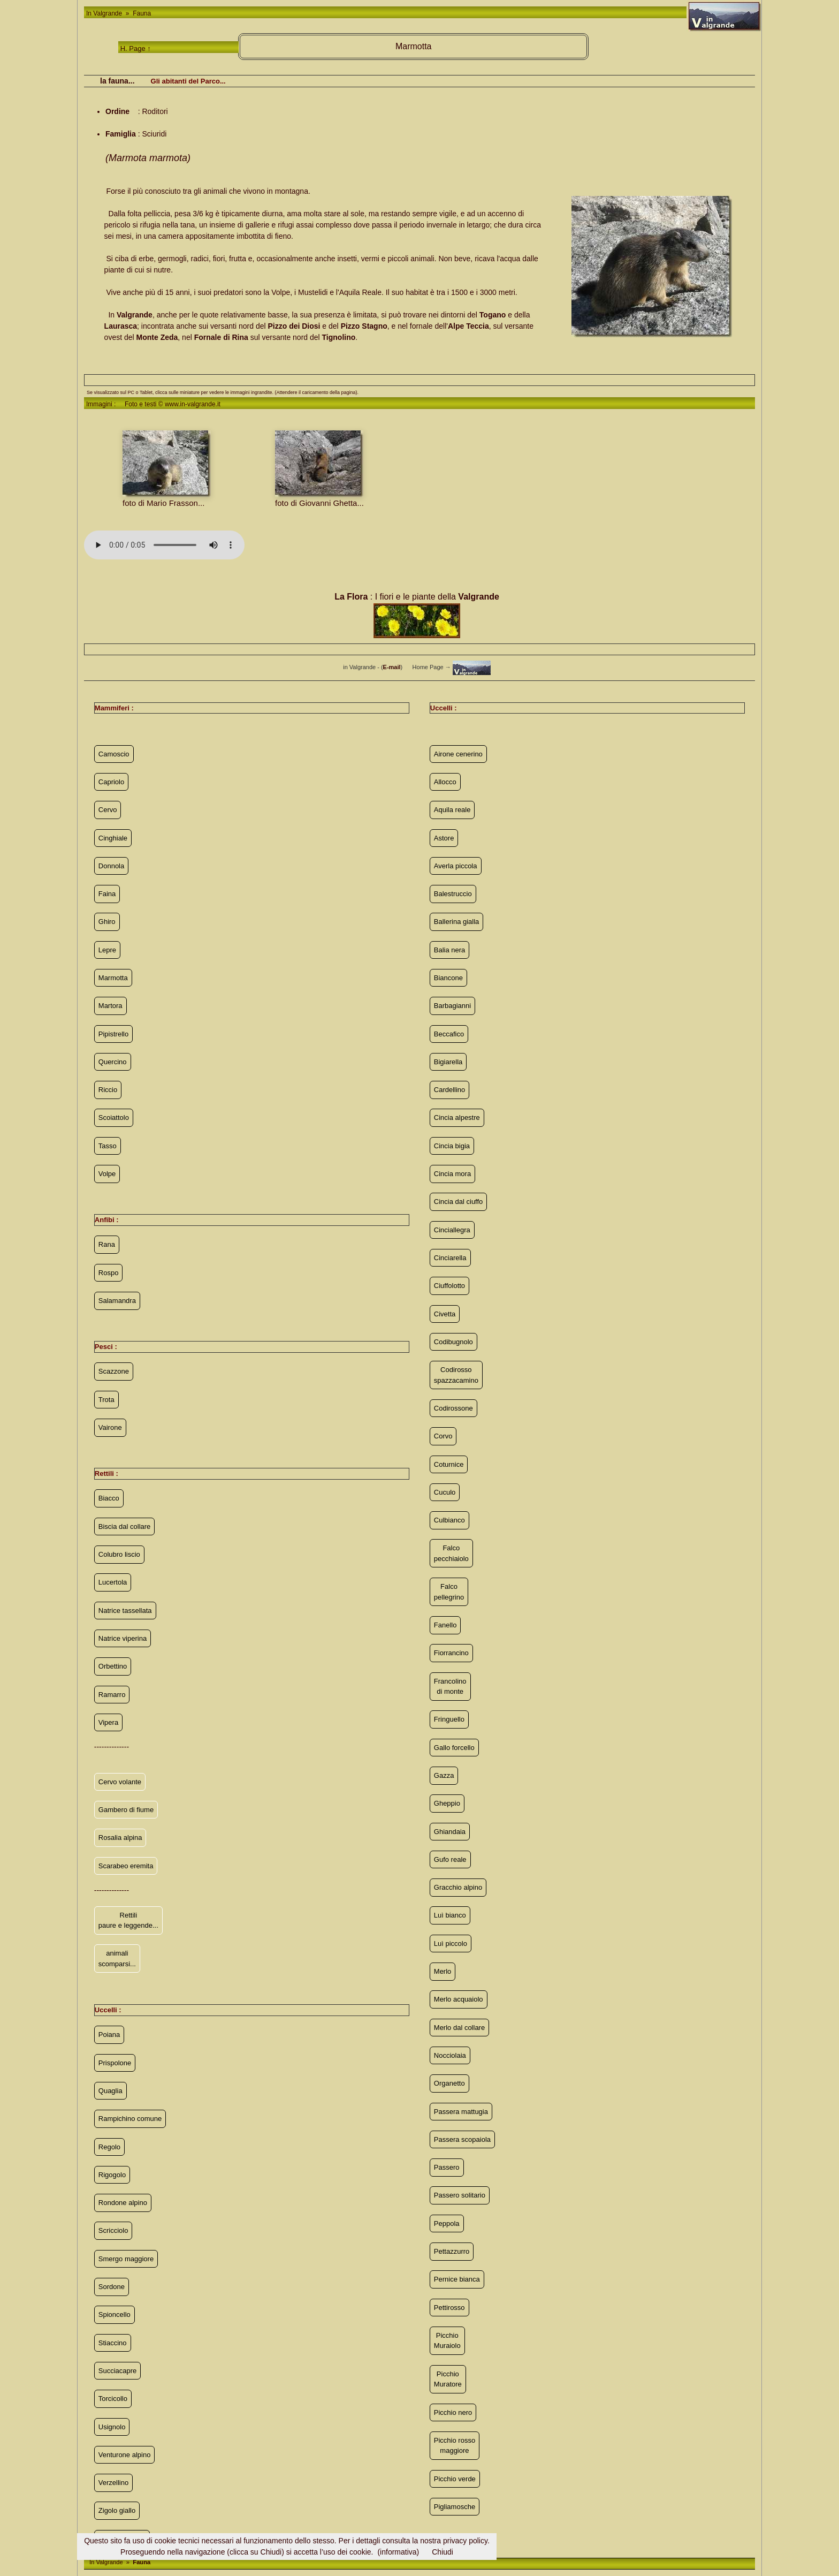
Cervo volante (119, 1782)
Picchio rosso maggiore (454, 2445)
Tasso (107, 1146)
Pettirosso (449, 2308)
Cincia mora (452, 1174)
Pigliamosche (454, 2507)
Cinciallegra (452, 1230)
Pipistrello (113, 1034)
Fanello (445, 1625)
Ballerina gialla (456, 922)
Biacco (108, 1498)
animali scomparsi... (117, 1958)
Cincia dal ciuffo (458, 1202)
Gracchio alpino (458, 1887)
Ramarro (112, 1695)
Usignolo (112, 2427)
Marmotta (113, 978)
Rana (106, 1244)
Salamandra (117, 1301)
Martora (110, 1006)
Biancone (448, 978)
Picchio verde (455, 2479)
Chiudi (442, 2552)
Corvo (443, 1436)
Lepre (107, 950)
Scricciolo (113, 2230)
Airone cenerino (458, 754)
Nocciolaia (450, 2055)
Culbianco (449, 1520)
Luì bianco (450, 1915)
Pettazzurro (451, 2251)
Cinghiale (112, 838)
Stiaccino (112, 2343)
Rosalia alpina (120, 1837)
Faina (107, 894)
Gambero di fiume (126, 1810)
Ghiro (107, 922)
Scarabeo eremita (126, 1866)
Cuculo (444, 1492)
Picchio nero (453, 2412)
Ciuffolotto (449, 1286)
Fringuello (449, 1719)
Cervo (107, 810)
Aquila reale (452, 810)
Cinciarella (450, 1258)
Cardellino (450, 1090)
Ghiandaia (450, 1832)
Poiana (109, 2035)
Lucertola (112, 1582)
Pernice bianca (457, 2279)
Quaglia (110, 2091)
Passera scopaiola (462, 2139)
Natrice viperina (122, 1638)
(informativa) (398, 2552)
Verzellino (113, 2483)
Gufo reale (450, 1859)
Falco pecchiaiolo (451, 1553)
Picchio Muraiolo (447, 2340)
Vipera (108, 1722)
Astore (444, 838)
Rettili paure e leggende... (128, 1920)
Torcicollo (112, 2399)
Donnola (111, 866)
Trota (106, 1400)
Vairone (110, 1427)
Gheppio (447, 1803)
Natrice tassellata (125, 1611)
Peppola (447, 2223)
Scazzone (113, 1371)
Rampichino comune (130, 2119)
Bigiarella (448, 1062)
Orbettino (112, 1666)
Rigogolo (112, 2175)
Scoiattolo (113, 1117)
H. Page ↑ (135, 48)
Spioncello (114, 2314)
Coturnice (449, 1464)
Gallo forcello (454, 1748)
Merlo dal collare (459, 2028)
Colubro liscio (119, 1554)
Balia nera (450, 950)
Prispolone (114, 2063)
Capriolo (111, 782)
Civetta (444, 1314)
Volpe (107, 1174)
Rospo (108, 1273)
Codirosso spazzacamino (456, 1375)
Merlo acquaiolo (458, 1999)
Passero (447, 2167)
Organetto (449, 2083)
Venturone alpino (124, 2455)
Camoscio (113, 754)
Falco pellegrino (449, 1591)
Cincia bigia (452, 1146)
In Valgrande (105, 13)
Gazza (444, 1775)
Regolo (109, 2147)
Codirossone (453, 1408)
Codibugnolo (453, 1342)
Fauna (141, 13)
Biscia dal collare (124, 1526)
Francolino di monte (450, 1686)
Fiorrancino (451, 1653)
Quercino (112, 1062)
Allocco (445, 782)
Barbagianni (452, 1006)
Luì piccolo (450, 1943)
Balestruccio (453, 894)
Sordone (111, 2287)
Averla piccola (455, 866)
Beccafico (449, 1034)
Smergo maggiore (126, 2259)
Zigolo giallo (116, 2510)
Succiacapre (117, 2371)
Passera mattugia (461, 2112)
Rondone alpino (122, 2203)
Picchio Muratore (448, 2379)
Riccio (107, 1090)
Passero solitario (459, 2195)
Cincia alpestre (457, 1117)
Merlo (443, 1971)
